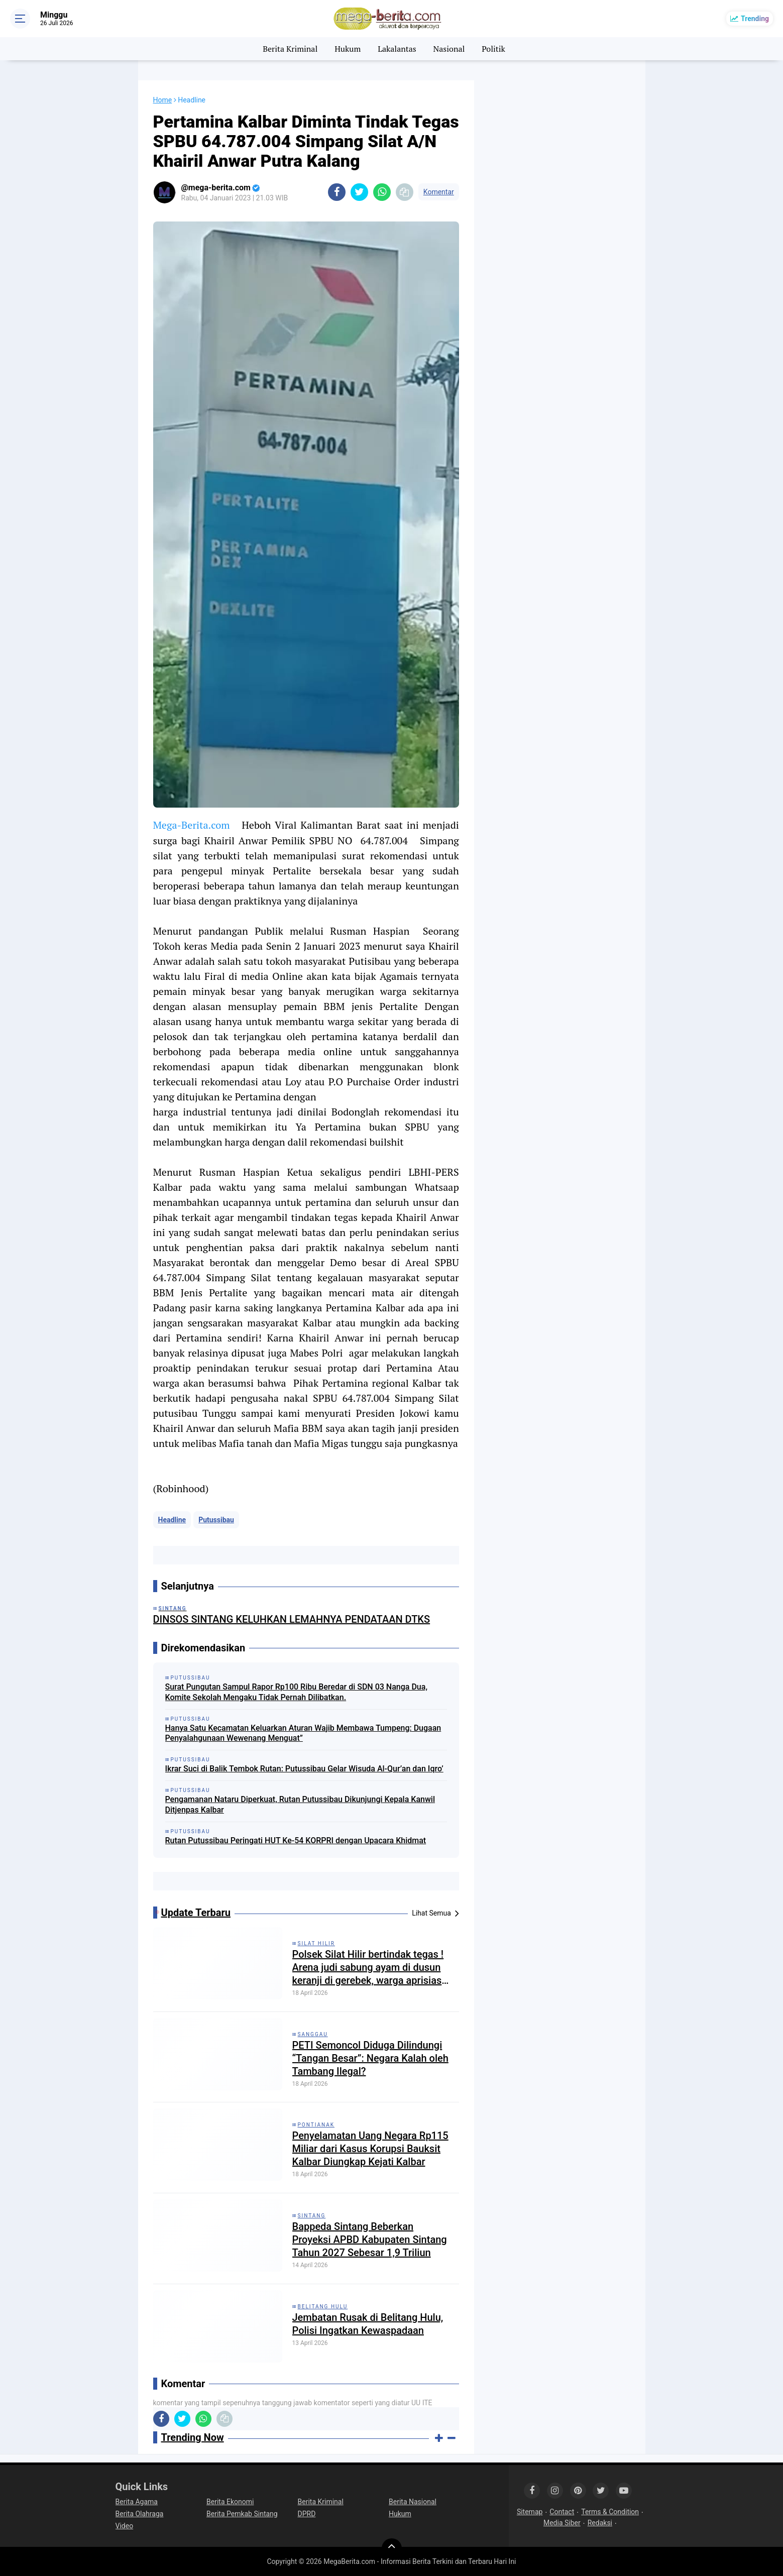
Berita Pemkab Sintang (242, 2514)
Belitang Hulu (323, 2306)
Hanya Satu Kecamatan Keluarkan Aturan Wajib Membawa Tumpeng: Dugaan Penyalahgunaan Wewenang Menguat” (303, 1733)
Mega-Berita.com (191, 825)
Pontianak (316, 2124)
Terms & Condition (610, 2512)
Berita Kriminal (290, 48)
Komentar (438, 192)
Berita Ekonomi (230, 2502)
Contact (561, 2512)
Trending (755, 19)
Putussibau (216, 1520)
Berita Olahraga (140, 2514)
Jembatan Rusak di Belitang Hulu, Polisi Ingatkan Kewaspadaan (367, 2323)
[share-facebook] (337, 192)
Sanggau (313, 2034)
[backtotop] (392, 2548)
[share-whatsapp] (382, 192)
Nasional (449, 48)
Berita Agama (137, 2502)
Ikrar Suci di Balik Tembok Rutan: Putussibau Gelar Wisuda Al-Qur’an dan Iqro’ (304, 1768)
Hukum (347, 48)
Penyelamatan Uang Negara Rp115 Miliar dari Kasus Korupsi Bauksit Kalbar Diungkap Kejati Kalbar (370, 2149)
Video (125, 2526)
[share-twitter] (359, 192)
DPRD (307, 2514)
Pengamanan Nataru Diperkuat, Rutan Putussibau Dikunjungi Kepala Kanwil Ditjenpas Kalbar (300, 1805)
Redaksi (600, 2523)
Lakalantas (397, 48)
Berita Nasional (412, 2502)
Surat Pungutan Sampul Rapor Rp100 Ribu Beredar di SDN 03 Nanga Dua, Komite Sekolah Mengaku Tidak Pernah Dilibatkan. (296, 1692)
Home (162, 100)
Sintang (312, 2215)
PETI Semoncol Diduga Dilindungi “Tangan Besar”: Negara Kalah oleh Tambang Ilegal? (370, 2058)
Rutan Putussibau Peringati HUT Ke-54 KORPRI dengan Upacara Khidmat (295, 1840)
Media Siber (562, 2523)
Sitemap (529, 2512)
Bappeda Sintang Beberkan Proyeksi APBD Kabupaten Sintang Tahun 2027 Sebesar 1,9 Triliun (369, 2239)
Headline (172, 1520)
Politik (493, 48)
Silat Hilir (316, 1943)
